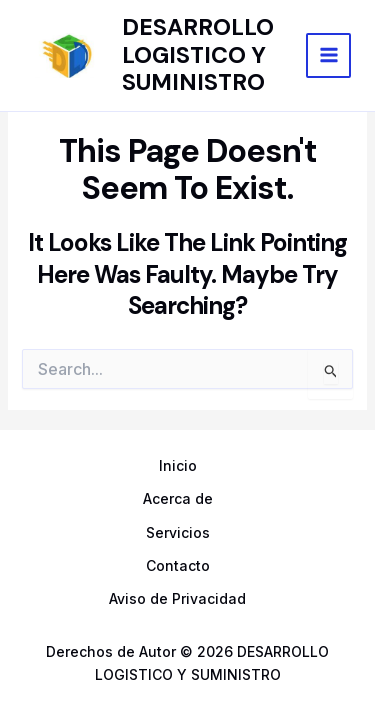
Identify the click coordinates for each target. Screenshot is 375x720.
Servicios (178, 532)
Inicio (178, 465)
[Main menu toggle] (328, 55)
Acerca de (178, 498)
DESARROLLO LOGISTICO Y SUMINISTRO (198, 54)
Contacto (178, 565)
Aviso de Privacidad (177, 598)
